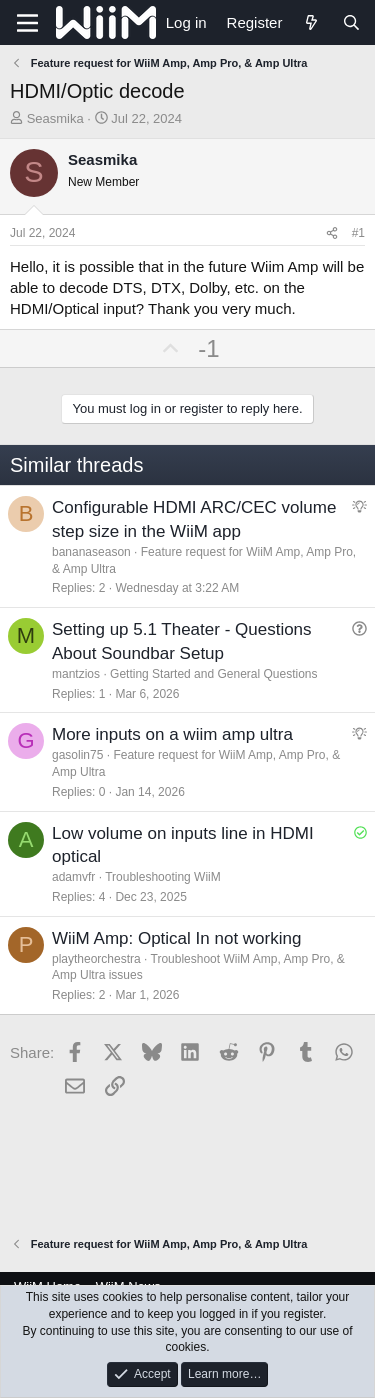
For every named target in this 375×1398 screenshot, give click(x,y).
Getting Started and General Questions (213, 674)
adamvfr (73, 877)
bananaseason (91, 552)
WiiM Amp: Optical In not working (176, 938)
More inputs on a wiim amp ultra (172, 734)
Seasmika (55, 118)
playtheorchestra (96, 959)
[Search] (351, 22)
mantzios (76, 674)
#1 (358, 233)
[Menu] (27, 23)
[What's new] (311, 22)
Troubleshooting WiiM (163, 877)
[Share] (332, 233)
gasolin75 (77, 755)
